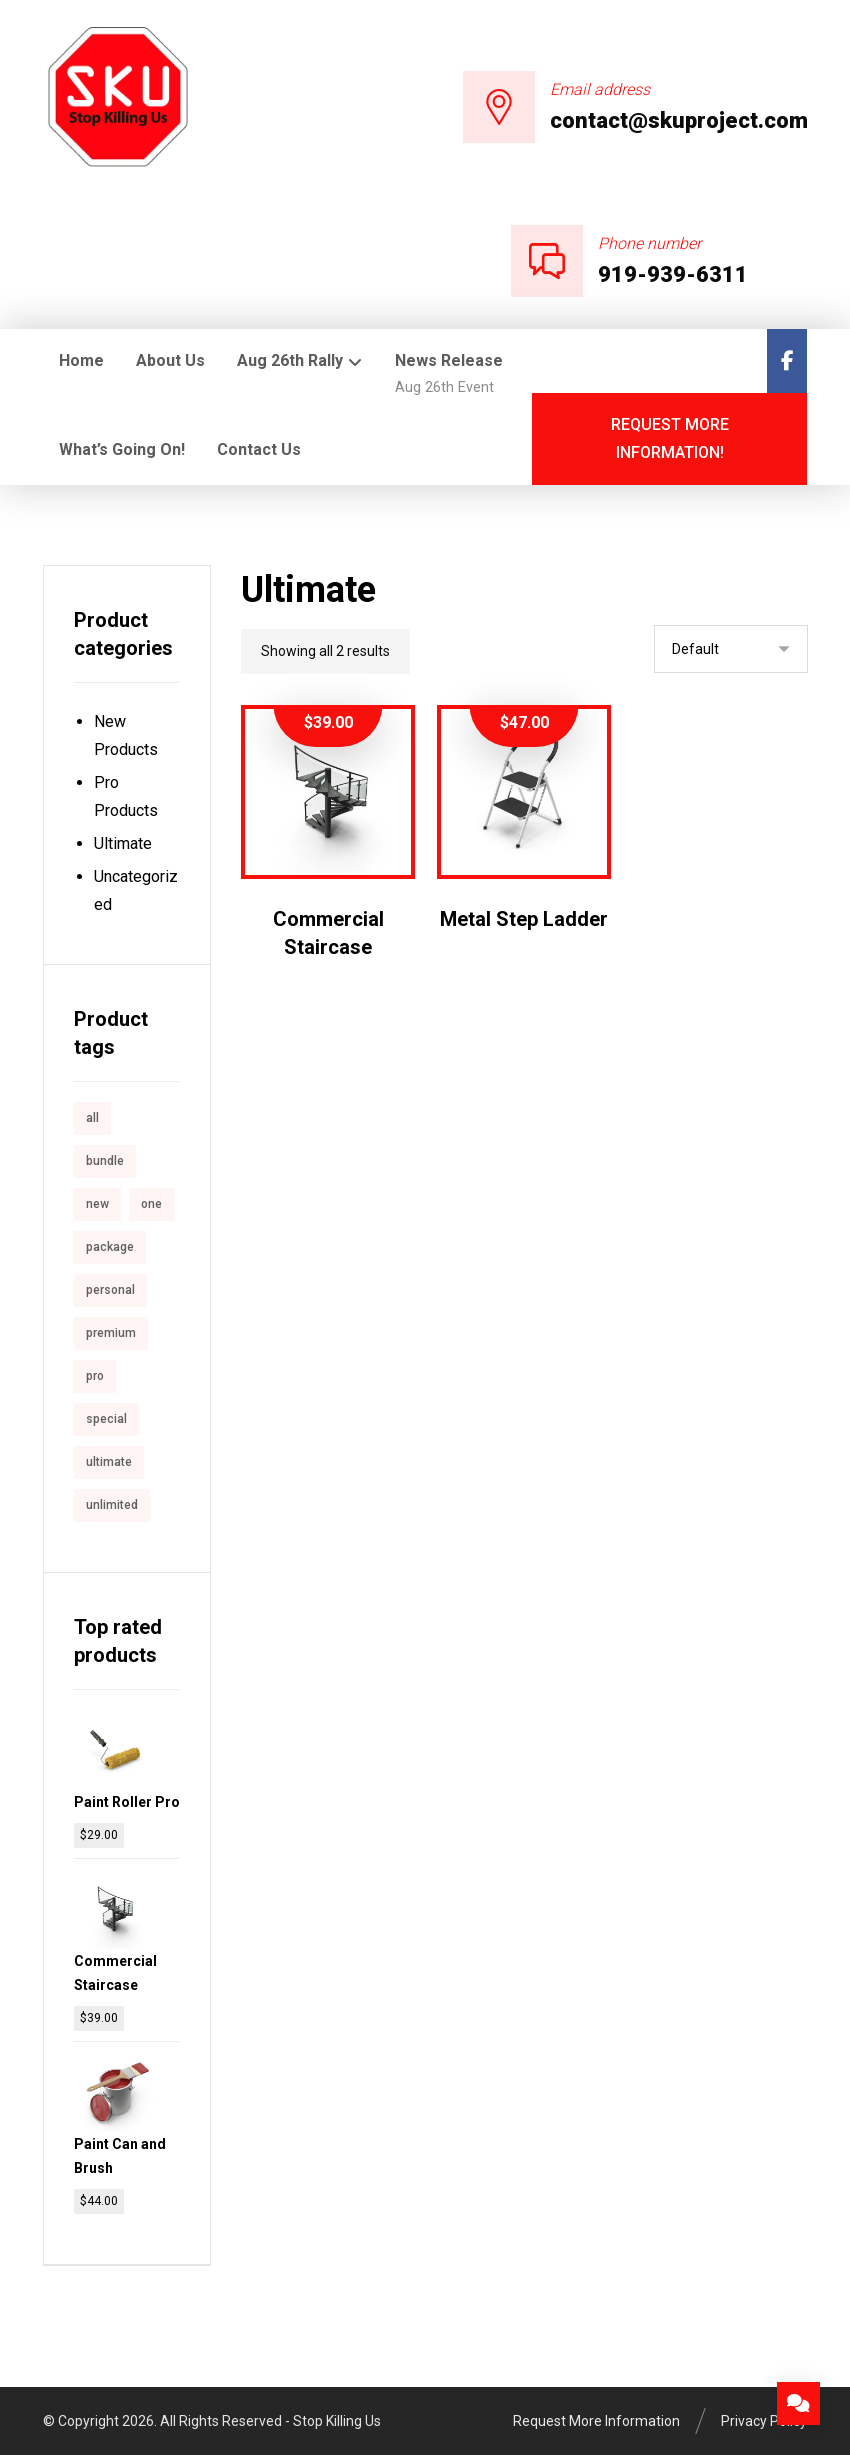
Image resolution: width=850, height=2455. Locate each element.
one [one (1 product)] (151, 1204)
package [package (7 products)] (110, 1247)
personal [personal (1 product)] (110, 1290)
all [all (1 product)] (92, 1118)
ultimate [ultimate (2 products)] (109, 1462)
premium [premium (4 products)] (111, 1333)
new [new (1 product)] (97, 1204)
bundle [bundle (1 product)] (105, 1161)
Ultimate (123, 843)
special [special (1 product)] (106, 1419)
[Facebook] (787, 361)
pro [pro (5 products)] (95, 1376)
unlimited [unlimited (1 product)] (112, 1505)
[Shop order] (731, 649)
